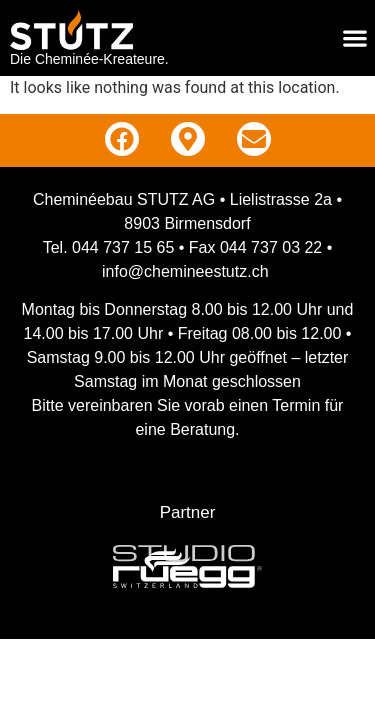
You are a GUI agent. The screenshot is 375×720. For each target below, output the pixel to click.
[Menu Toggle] (355, 38)
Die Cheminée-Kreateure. (89, 59)
